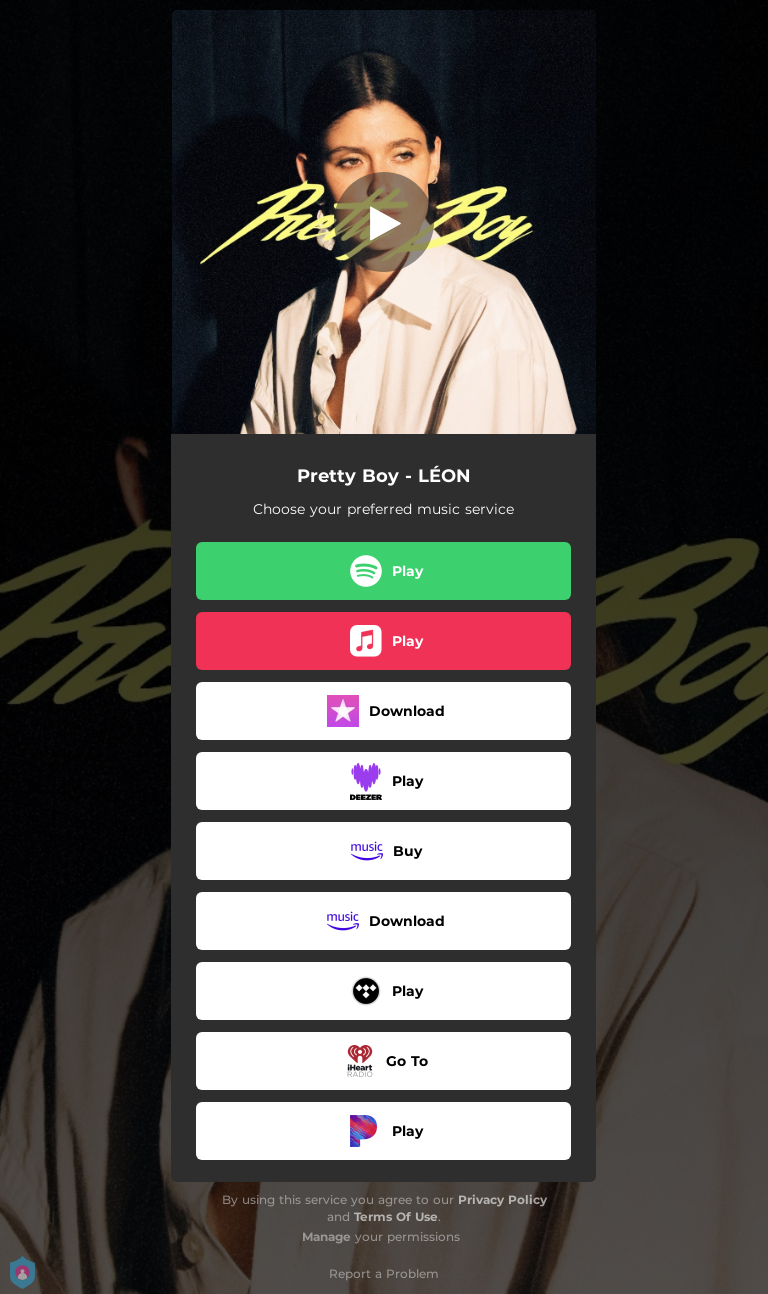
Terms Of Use (396, 1216)
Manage (326, 1236)
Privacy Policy (502, 1199)
